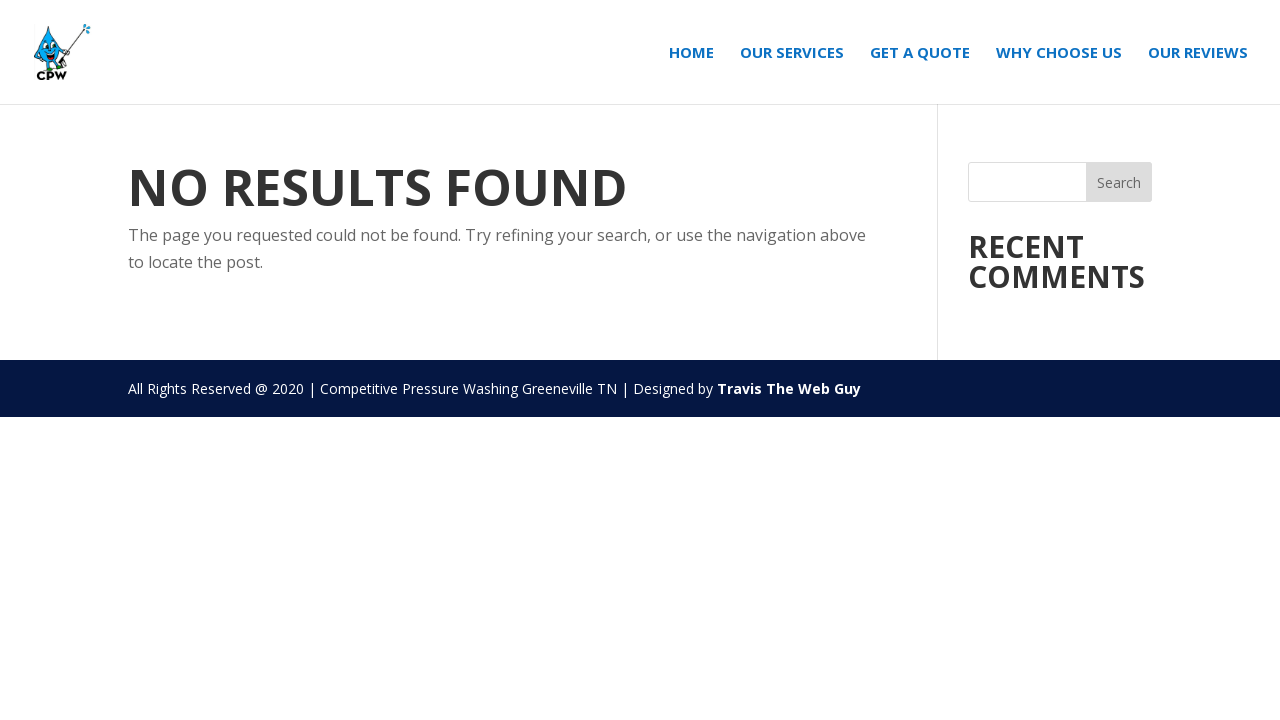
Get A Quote (920, 53)
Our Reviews (1198, 53)
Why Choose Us (1059, 53)
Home (691, 53)
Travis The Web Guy (789, 388)
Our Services (792, 53)
